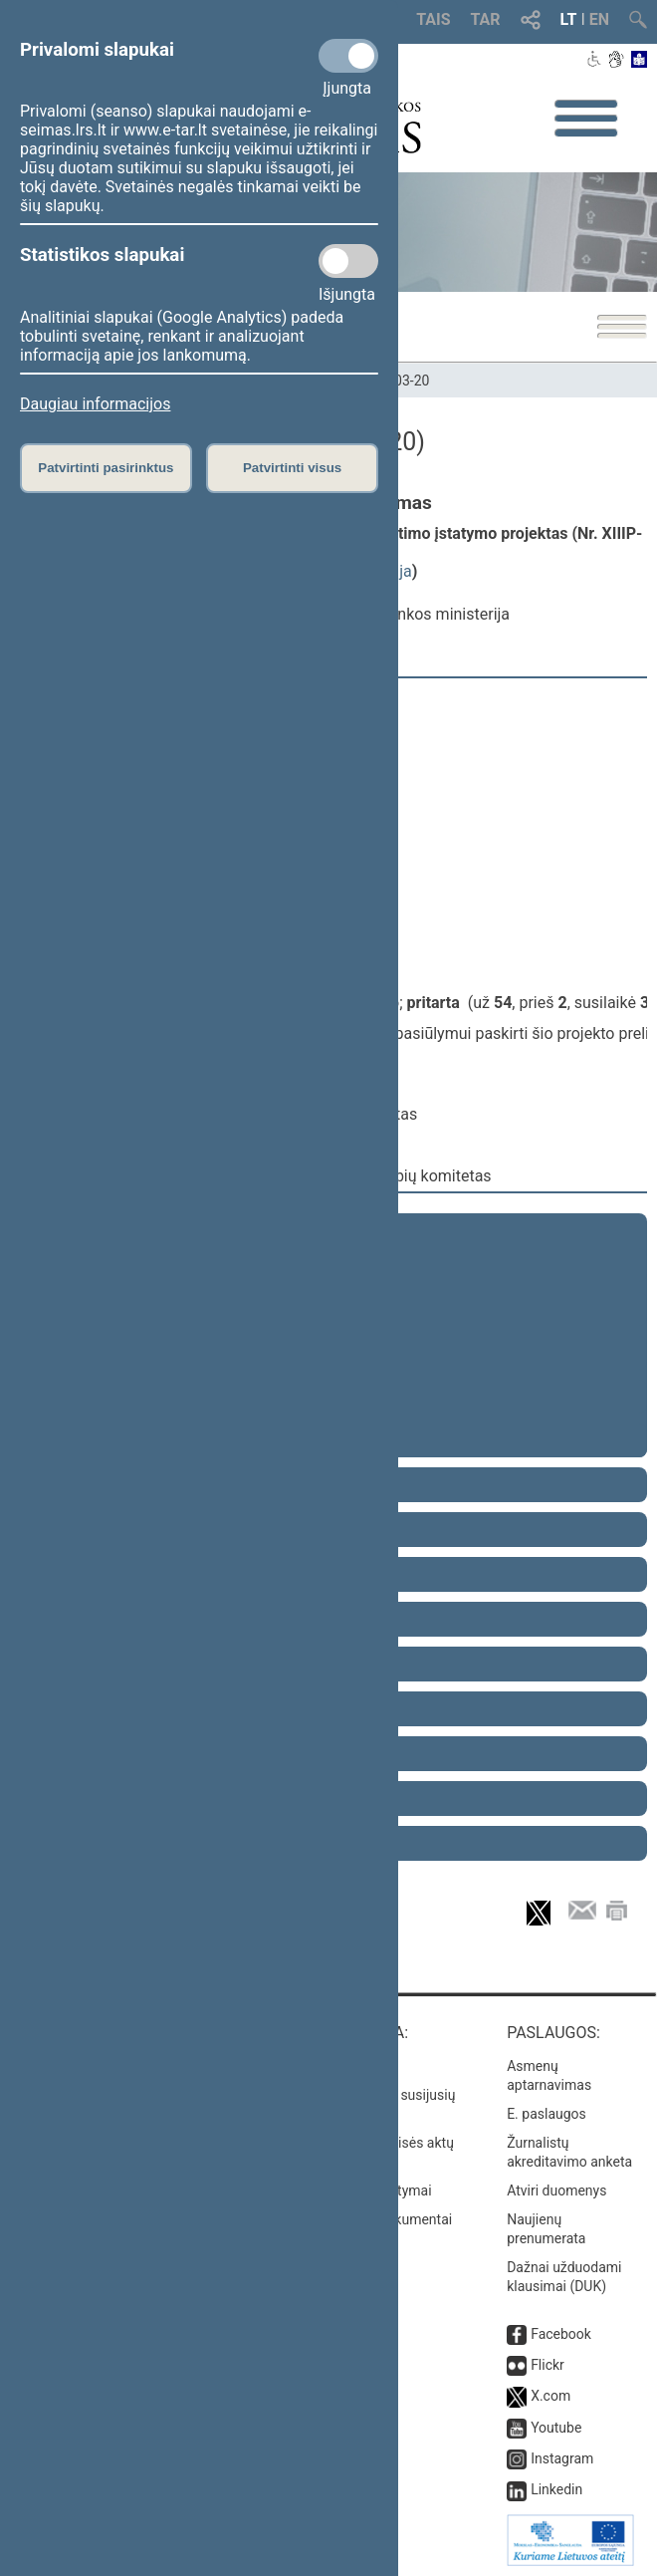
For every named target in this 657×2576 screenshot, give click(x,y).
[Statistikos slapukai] (348, 261)
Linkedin (556, 2489)
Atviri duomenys (556, 2190)
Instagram (562, 2458)
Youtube (556, 2428)
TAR (486, 19)
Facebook (561, 2334)
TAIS (433, 19)
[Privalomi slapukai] (348, 56)
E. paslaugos (546, 2114)
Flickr (547, 2365)
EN (599, 19)
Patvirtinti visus (292, 467)
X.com (550, 2396)
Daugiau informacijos (95, 403)
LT (568, 19)
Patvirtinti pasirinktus (105, 467)
